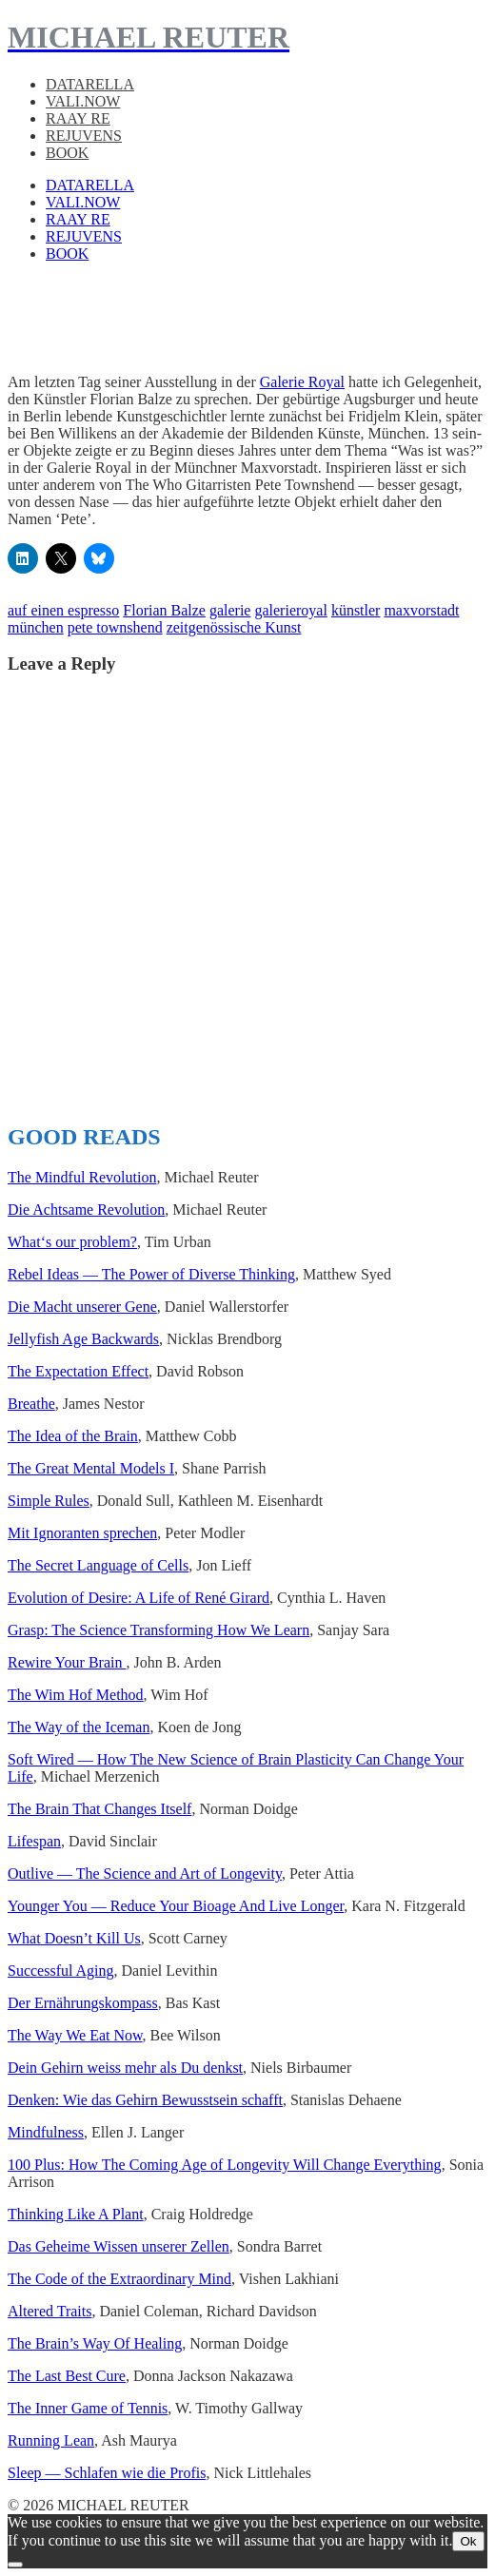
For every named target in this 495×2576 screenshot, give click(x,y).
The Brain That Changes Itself (99, 1809)
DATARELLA (90, 84)
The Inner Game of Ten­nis (88, 2408)
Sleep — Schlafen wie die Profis (107, 2473)
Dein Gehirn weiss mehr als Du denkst (125, 2067)
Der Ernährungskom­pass (83, 2003)
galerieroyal (290, 610)
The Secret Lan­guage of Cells (98, 1565)
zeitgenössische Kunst (234, 627)
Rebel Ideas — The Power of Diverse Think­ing (151, 1274)
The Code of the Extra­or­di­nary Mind (119, 2279)
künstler (356, 610)
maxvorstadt (421, 610)
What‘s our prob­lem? (72, 1242)
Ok (468, 2541)
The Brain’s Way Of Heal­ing (95, 2343)
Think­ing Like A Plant (76, 2214)
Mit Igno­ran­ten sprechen (82, 1533)
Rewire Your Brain (67, 1662)
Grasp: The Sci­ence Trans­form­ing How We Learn (158, 1630)
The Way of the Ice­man (78, 1727)
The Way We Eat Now (75, 2035)
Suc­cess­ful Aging (61, 1970)
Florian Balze (164, 610)
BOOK (67, 153)
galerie (230, 610)
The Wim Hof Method (76, 1695)
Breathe (31, 1403)
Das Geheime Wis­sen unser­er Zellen (118, 2246)
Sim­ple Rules (48, 1501)
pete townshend (115, 627)
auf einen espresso (63, 610)
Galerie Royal (302, 382)
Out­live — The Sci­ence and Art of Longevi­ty (145, 1873)
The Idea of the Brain (73, 1436)
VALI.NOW (83, 101)
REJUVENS (84, 135)
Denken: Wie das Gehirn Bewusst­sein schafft (145, 2100)
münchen (36, 627)
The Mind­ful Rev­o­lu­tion (82, 1177)
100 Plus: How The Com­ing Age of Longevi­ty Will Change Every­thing (225, 2164)
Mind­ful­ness (46, 2132)
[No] (15, 2564)
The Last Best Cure (67, 2376)
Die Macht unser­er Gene (82, 1306)
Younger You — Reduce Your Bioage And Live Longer (176, 1906)
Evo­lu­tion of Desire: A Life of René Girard (138, 1598)
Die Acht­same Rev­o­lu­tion (86, 1209)
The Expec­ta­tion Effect (78, 1371)
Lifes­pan (34, 1841)
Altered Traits (49, 2311)
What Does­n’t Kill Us (74, 1938)
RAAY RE (78, 118)
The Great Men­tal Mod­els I (91, 1468)
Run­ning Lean (51, 2440)
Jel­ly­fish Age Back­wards (83, 1339)
